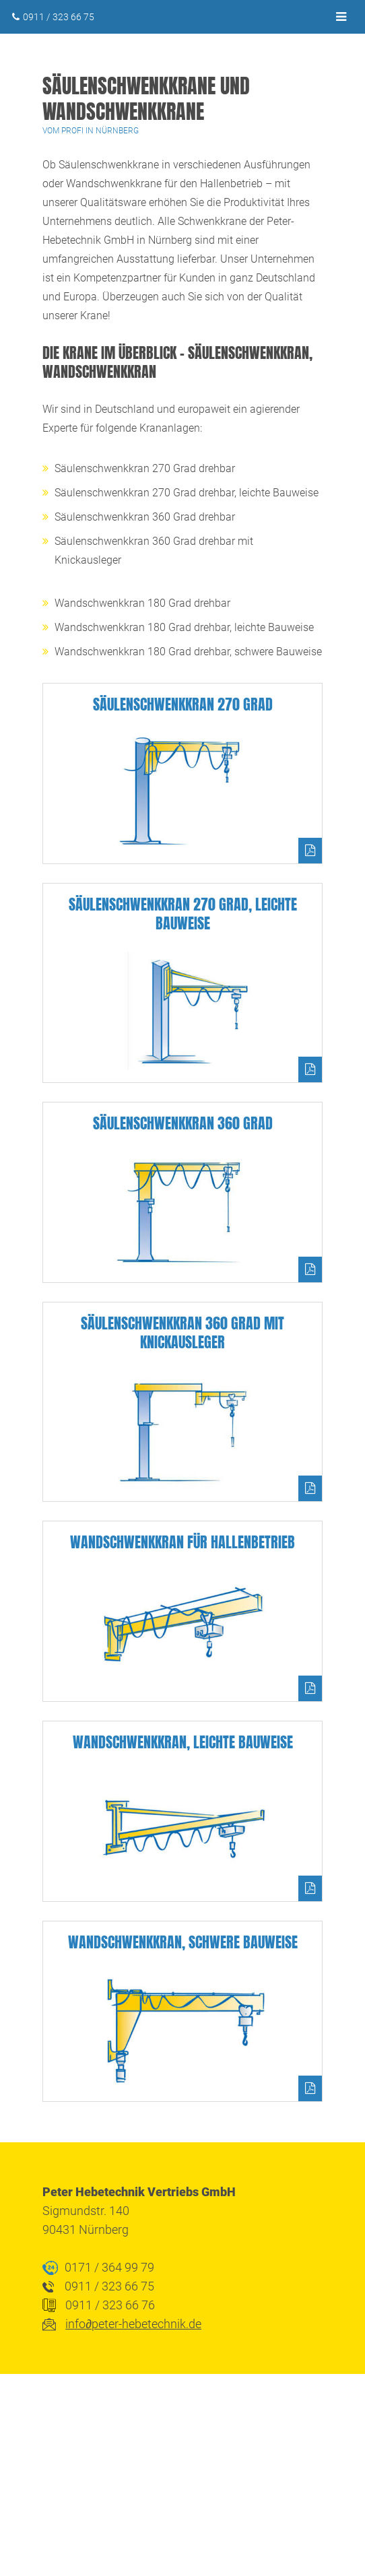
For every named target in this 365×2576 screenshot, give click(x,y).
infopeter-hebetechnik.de (133, 2324)
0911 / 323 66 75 (58, 16)
